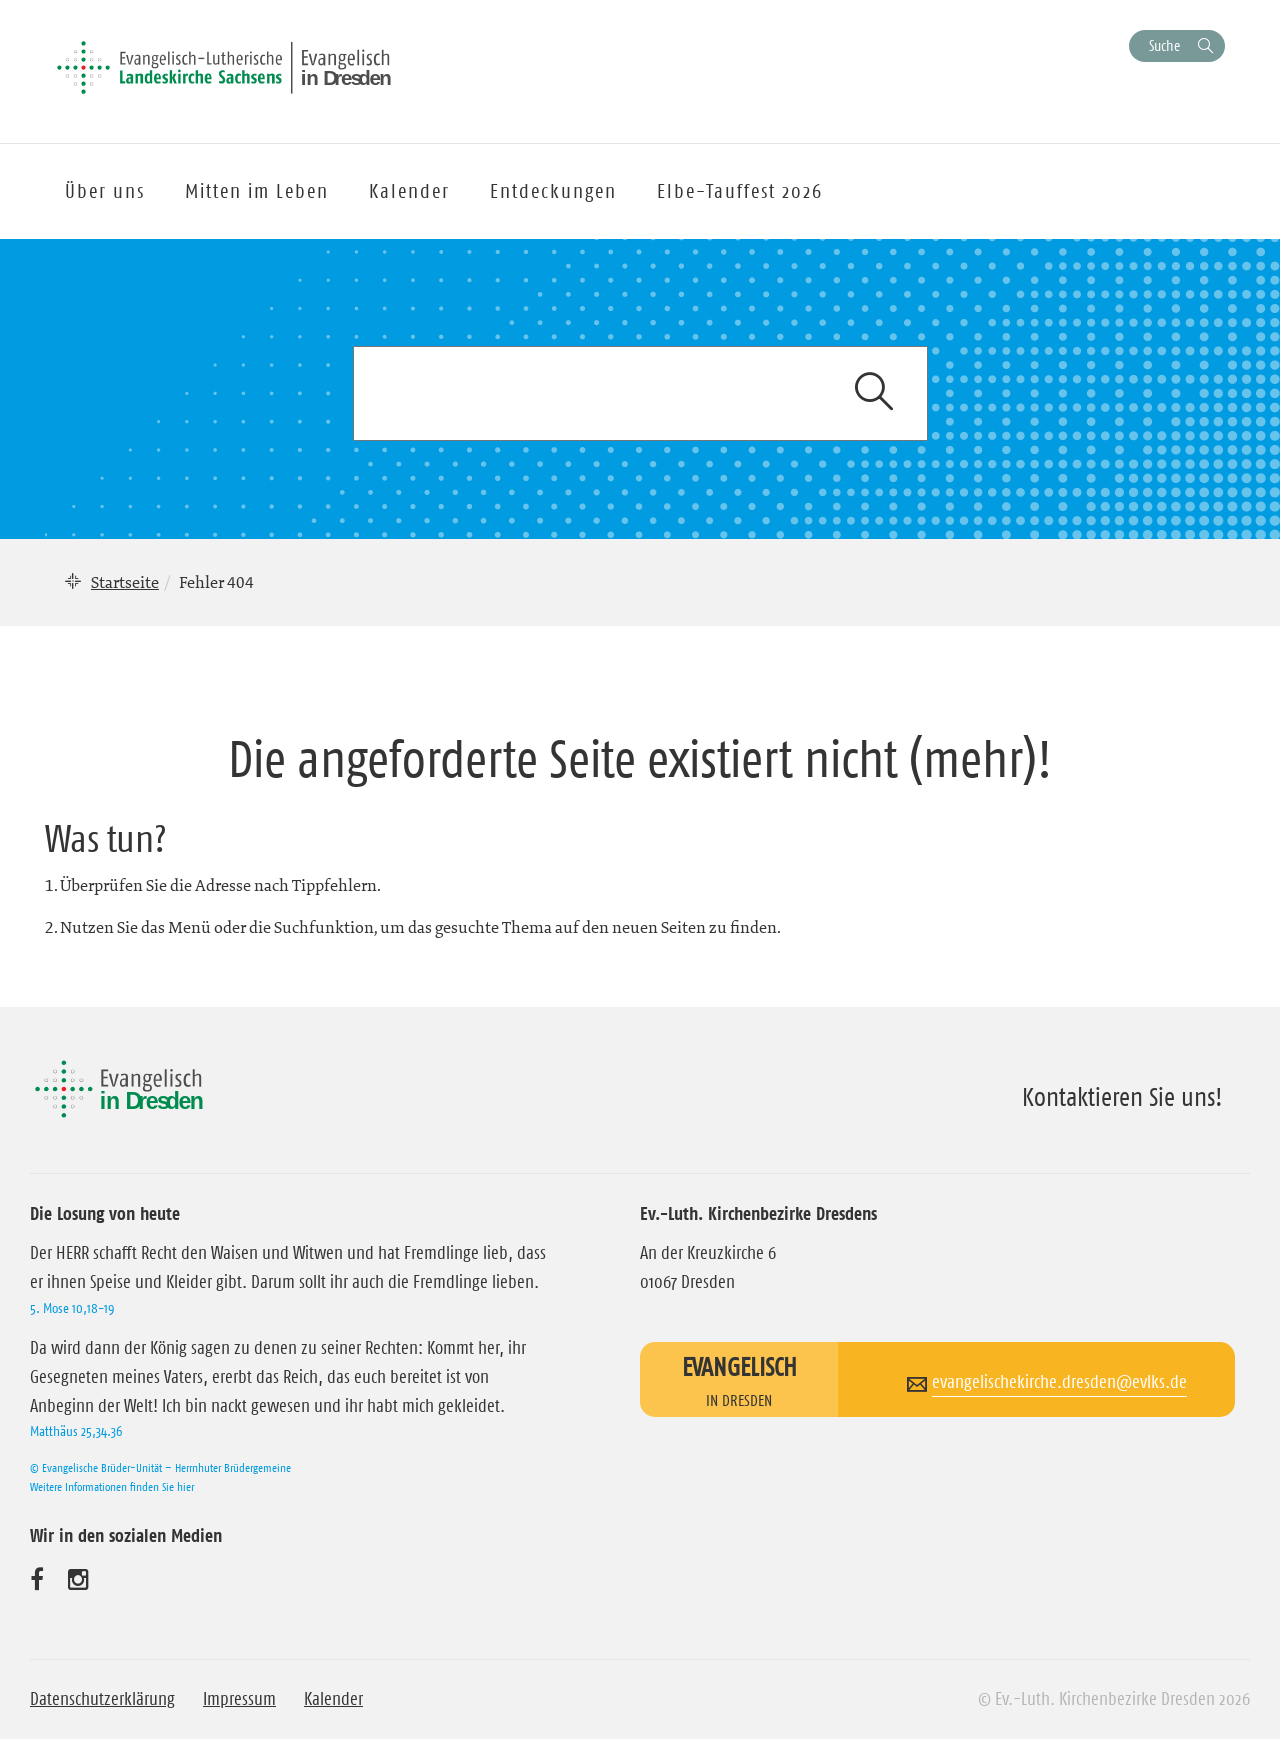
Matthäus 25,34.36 (76, 1431)
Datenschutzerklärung (102, 1699)
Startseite (125, 582)
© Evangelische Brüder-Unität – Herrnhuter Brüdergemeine (160, 1467)
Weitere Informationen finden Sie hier (112, 1486)
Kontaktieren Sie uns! (1122, 1097)
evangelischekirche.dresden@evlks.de (1059, 1382)
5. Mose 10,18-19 (72, 1308)
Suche (1164, 45)
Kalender (333, 1699)
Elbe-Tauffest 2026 (740, 191)
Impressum (239, 1699)
